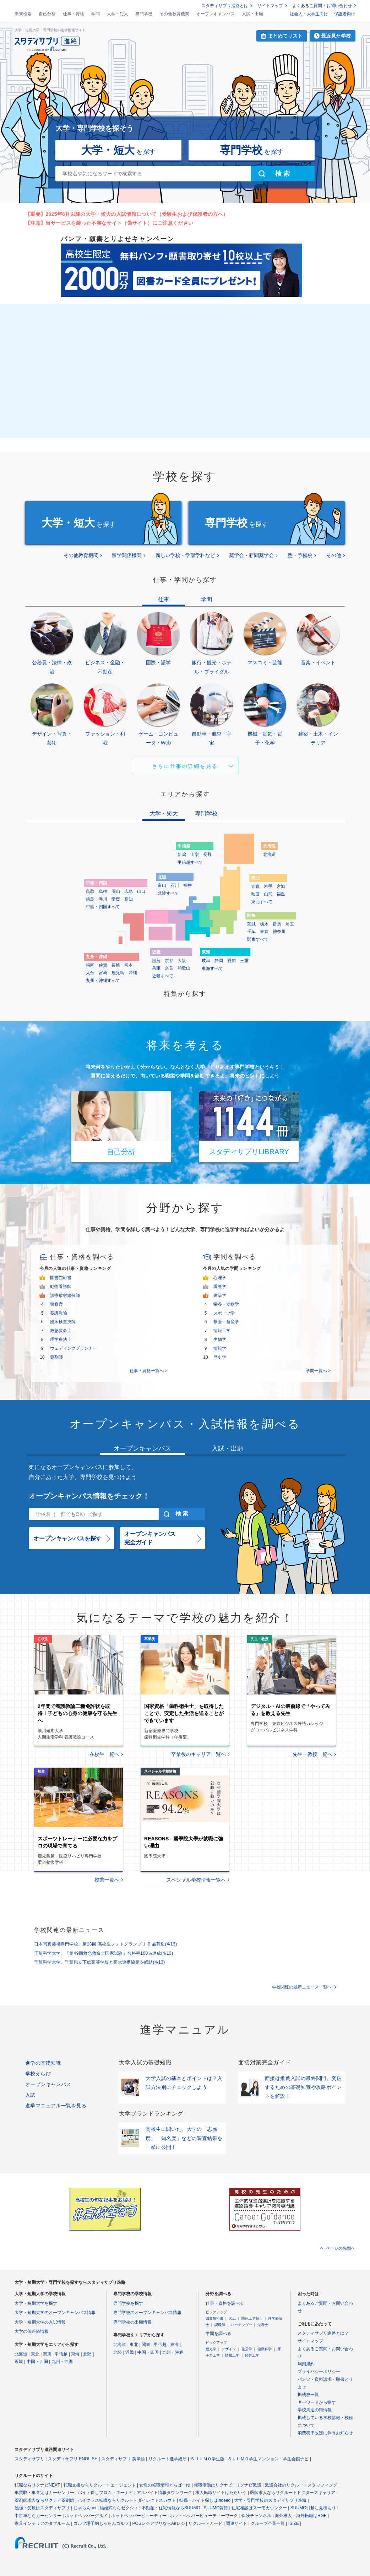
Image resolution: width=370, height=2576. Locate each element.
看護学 (219, 1286)
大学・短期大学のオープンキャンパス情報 (55, 2312)
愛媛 (115, 899)
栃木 (264, 924)
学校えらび (38, 2073)
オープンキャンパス (215, 13)
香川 (103, 899)
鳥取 (90, 891)
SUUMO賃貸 (216, 2507)
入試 (30, 2095)
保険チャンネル (256, 2515)
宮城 (281, 886)
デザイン (229, 2349)
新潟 (182, 854)
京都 (169, 960)
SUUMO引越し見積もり (313, 2507)
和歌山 (184, 968)
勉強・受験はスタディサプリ (42, 2507)
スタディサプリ (29, 2458)
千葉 (251, 931)
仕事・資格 (73, 13)
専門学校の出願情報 (132, 2322)
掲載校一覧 (308, 2394)
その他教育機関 (174, 13)
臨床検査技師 (63, 1321)
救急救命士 (60, 1330)
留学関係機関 (127, 555)
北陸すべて (168, 893)
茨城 (251, 924)
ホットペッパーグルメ (86, 2515)
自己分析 (47, 13)
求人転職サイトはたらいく (220, 2492)
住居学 (246, 2349)
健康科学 (264, 2349)
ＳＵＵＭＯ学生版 (207, 2458)
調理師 (219, 2325)
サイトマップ (270, 6)
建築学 (219, 1295)
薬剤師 (56, 1357)
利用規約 (306, 2364)
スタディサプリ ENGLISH (73, 2458)
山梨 (194, 854)
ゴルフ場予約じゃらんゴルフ (101, 2523)
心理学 (219, 1277)
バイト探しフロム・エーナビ (105, 2492)
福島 (281, 894)
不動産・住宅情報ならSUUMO (171, 2507)
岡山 (115, 891)
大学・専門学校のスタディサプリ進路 (270, 2500)
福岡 (90, 965)
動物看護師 (60, 1286)
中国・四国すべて (103, 906)
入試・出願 (252, 13)
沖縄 (133, 972)
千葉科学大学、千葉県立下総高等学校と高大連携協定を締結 (99, 1962)
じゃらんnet (85, 2507)
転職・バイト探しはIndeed (205, 2500)
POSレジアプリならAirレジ (158, 2523)
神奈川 (279, 931)
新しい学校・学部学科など (185, 555)
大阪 (182, 960)
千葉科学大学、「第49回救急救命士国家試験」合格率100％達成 (103, 1953)
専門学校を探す (128, 2303)
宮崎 (103, 972)
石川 (174, 885)
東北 (35, 2354)
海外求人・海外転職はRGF (300, 2515)
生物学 (219, 1339)
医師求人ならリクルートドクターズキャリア (292, 2492)
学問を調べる (218, 2333)
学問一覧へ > (318, 1370)
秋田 (255, 894)
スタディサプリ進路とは (224, 6)
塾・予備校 (300, 555)
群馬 (277, 924)
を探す (118, 150)
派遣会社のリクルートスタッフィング (301, 2485)
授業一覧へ (106, 1880)
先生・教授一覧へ (312, 1754)
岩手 (268, 886)
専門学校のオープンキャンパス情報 (147, 2312)
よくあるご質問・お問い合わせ (322, 6)
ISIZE (293, 2523)
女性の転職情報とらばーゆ (164, 2485)
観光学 (211, 2349)
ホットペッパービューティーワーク (204, 2515)
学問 (95, 13)
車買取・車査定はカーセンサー (44, 2492)
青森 (255, 886)
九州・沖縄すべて (103, 980)
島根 (103, 891)
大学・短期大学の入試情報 (40, 2322)
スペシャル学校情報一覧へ (196, 1880)
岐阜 (206, 960)
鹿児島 (117, 972)
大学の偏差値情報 (32, 2331)
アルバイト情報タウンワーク (164, 2492)
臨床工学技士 (252, 2318)
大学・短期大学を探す (36, 2303)
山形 (268, 894)
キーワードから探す (317, 2402)
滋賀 (156, 960)
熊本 (128, 965)
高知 (128, 899)
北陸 (87, 2354)
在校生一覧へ (104, 1754)
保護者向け (344, 13)
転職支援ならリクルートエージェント (100, 2485)
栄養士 (262, 2325)
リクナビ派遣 (248, 2485)
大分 (90, 972)
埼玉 (289, 924)
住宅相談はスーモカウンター (259, 2507)
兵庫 (156, 968)
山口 (141, 891)
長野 (207, 854)
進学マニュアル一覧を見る (56, 2105)
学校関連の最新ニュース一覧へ (302, 1987)
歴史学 (219, 1357)
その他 (333, 555)
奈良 (169, 968)
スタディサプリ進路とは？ (323, 2333)
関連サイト (236, 2523)
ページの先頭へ (340, 2248)
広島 (128, 891)
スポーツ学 (224, 1313)
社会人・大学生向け (309, 13)
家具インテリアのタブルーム (42, 2523)
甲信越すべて (190, 862)
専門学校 (143, 13)
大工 (232, 2318)
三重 (244, 960)
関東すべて (257, 939)
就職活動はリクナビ (213, 2485)
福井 (187, 885)
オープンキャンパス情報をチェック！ (89, 1496)
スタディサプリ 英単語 (123, 2458)
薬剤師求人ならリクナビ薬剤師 (44, 2500)
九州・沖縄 (62, 2361)
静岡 (218, 960)
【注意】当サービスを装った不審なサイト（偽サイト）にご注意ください (109, 223)
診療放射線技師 (65, 1295)
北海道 (269, 854)
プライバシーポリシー (319, 2371)
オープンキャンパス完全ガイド (149, 1538)
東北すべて (261, 901)
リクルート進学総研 (167, 2458)
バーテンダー (241, 2325)
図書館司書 (60, 1277)
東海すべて (212, 968)
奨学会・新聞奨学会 (251, 555)
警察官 (56, 1304)
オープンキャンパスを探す (67, 1538)
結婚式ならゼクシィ (119, 2507)
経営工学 (252, 2355)
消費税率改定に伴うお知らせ (325, 2432)
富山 (162, 885)
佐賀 (103, 965)
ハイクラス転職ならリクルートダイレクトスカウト (127, 2500)
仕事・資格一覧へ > (148, 1370)
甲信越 (61, 2354)
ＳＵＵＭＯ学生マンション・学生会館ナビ (268, 2458)
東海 (75, 2354)
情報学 (219, 1348)
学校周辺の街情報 (315, 2409)
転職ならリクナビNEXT (37, 2485)
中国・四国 (37, 2361)
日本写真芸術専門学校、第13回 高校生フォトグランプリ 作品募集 (105, 1944)
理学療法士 (60, 1339)
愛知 (231, 960)
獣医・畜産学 (226, 1321)
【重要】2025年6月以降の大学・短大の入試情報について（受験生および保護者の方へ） (126, 214)
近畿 (19, 2361)
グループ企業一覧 (268, 2523)
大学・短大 (117, 13)
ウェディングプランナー (73, 1348)
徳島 (90, 899)
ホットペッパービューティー (139, 2515)
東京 (264, 931)
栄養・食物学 (226, 1304)
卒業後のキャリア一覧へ (198, 1754)
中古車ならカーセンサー (38, 2515)
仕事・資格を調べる (225, 2303)
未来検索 (23, 13)
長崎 (115, 965)
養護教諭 (58, 1313)
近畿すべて (162, 975)
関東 (47, 2354)
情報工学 (221, 1330)
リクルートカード (205, 2523)
